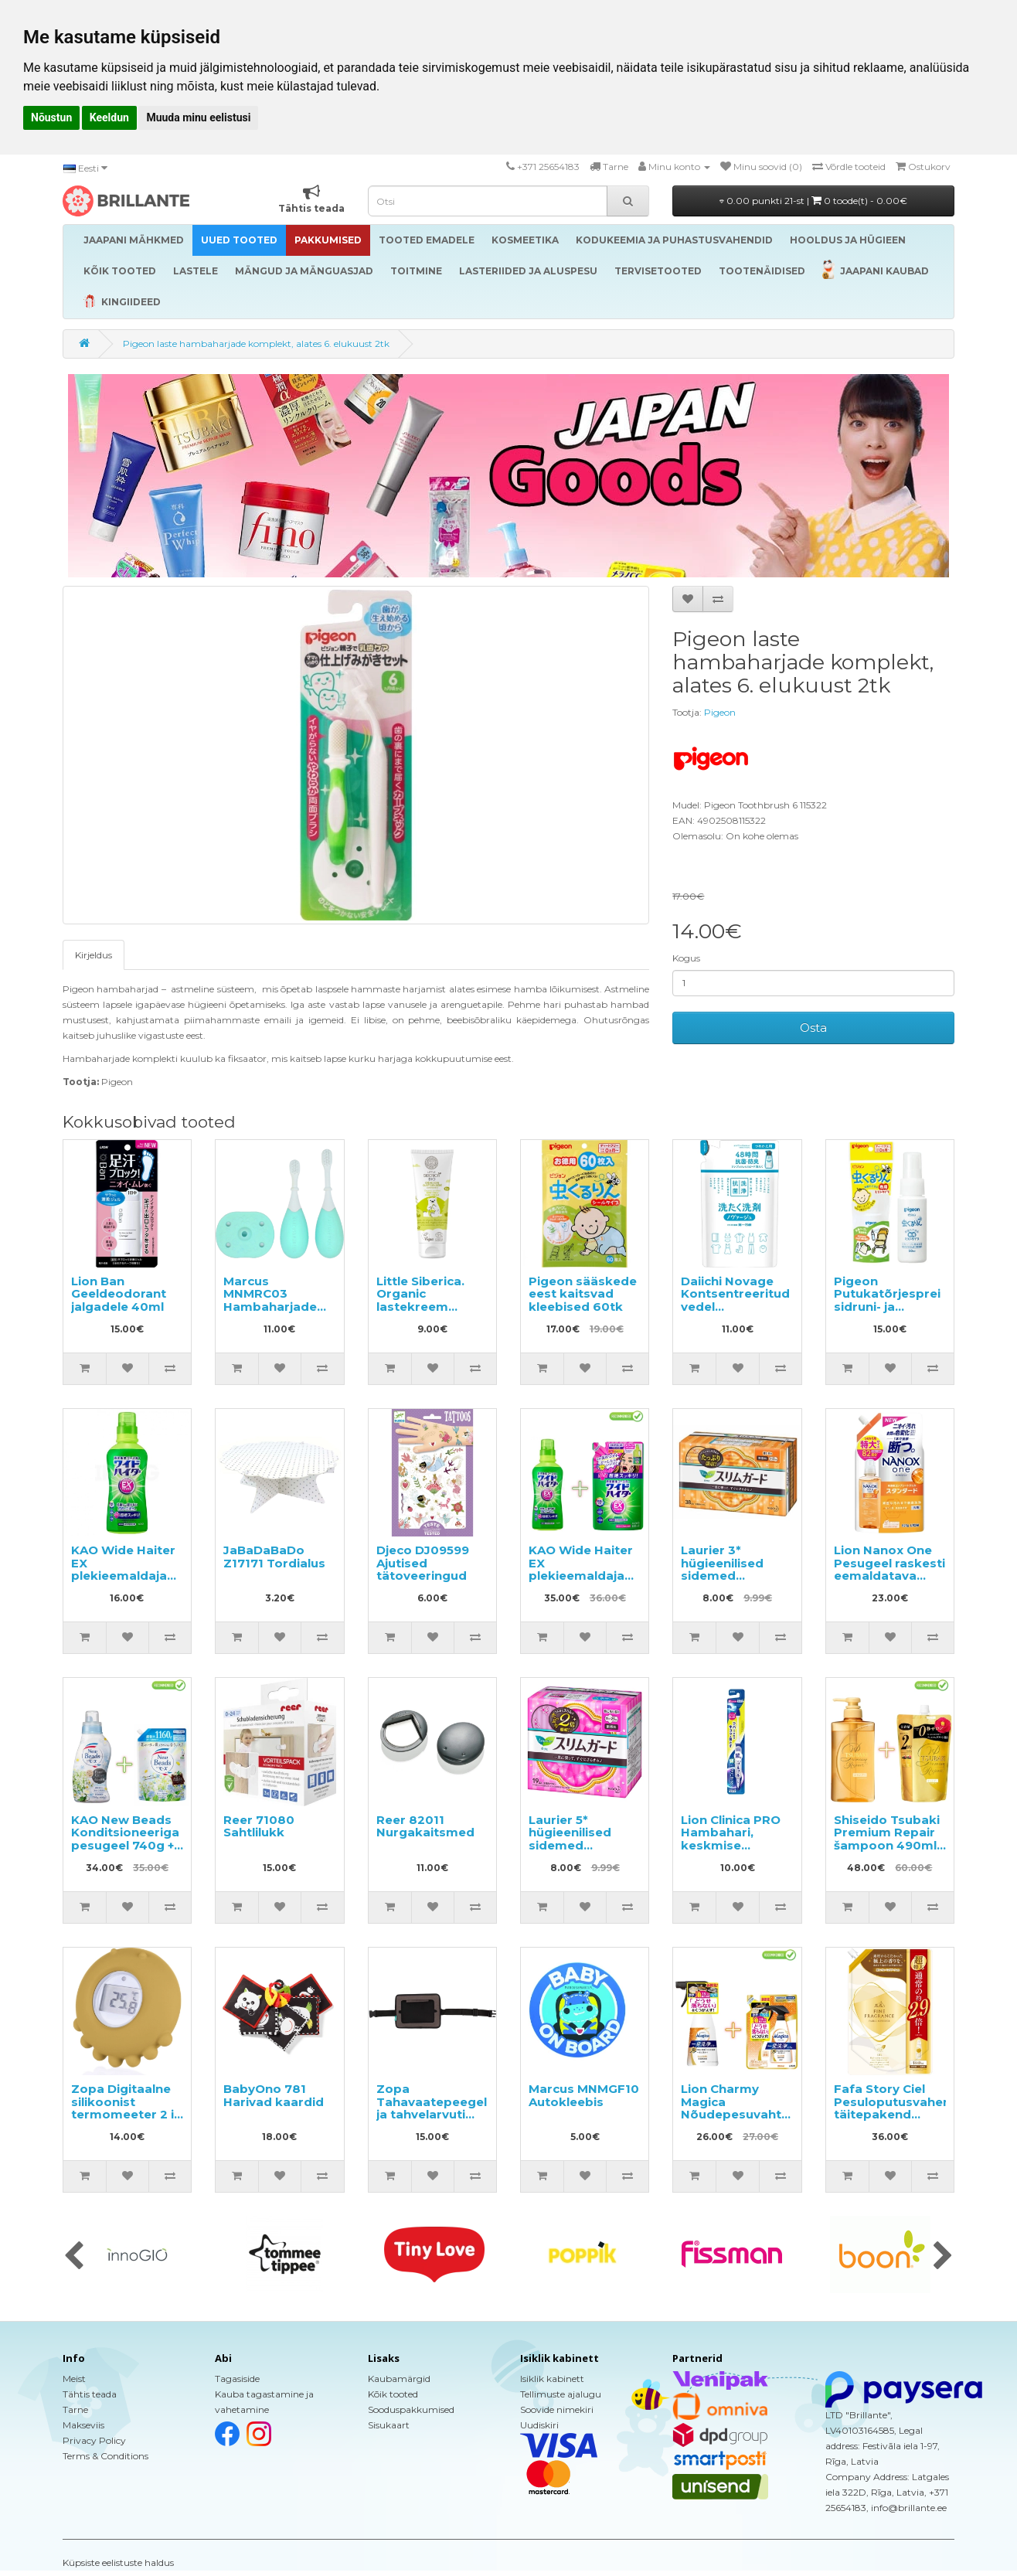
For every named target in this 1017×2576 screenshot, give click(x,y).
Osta (813, 1027)
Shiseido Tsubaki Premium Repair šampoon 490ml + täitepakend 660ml (890, 1845)
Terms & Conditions (105, 2456)
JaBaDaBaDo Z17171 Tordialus (274, 1556)
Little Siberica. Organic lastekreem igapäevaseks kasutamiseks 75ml (420, 1313)
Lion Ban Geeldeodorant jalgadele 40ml (118, 1294)
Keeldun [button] (109, 117)
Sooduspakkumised (411, 2409)
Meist (74, 2378)
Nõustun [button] (51, 117)
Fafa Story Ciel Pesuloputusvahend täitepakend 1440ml (896, 2108)
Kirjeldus (93, 955)
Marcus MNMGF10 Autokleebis (584, 2095)
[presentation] (74, 2257)
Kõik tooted (393, 2394)
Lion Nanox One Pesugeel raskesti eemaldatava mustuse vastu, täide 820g (889, 1575)
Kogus (686, 958)
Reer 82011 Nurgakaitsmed (425, 1826)
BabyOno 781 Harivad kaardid (273, 2095)
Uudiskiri (539, 2425)
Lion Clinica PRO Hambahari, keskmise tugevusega (731, 1839)
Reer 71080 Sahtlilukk (258, 1826)
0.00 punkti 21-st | (813, 200)
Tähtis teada (90, 2394)
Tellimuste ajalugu (560, 2394)
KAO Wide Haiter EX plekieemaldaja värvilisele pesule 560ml (124, 1575)
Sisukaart (389, 2425)
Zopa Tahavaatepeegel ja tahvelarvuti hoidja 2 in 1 (431, 2108)
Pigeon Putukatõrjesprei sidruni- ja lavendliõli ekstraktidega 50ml (887, 1313)
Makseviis (83, 2425)
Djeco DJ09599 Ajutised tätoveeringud (422, 1563)
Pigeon (720, 712)
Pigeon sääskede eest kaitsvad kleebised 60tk (583, 1294)
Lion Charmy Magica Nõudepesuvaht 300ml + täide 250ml (731, 2114)
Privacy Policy (94, 2440)
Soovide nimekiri (557, 2409)
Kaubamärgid (399, 2378)
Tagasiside (237, 2378)
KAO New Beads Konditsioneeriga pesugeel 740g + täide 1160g (125, 1839)
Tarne (75, 2409)
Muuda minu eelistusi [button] (198, 117)
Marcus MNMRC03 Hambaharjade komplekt (270, 1300)
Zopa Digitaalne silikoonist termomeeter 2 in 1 (126, 2108)
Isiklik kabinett (552, 2378)
